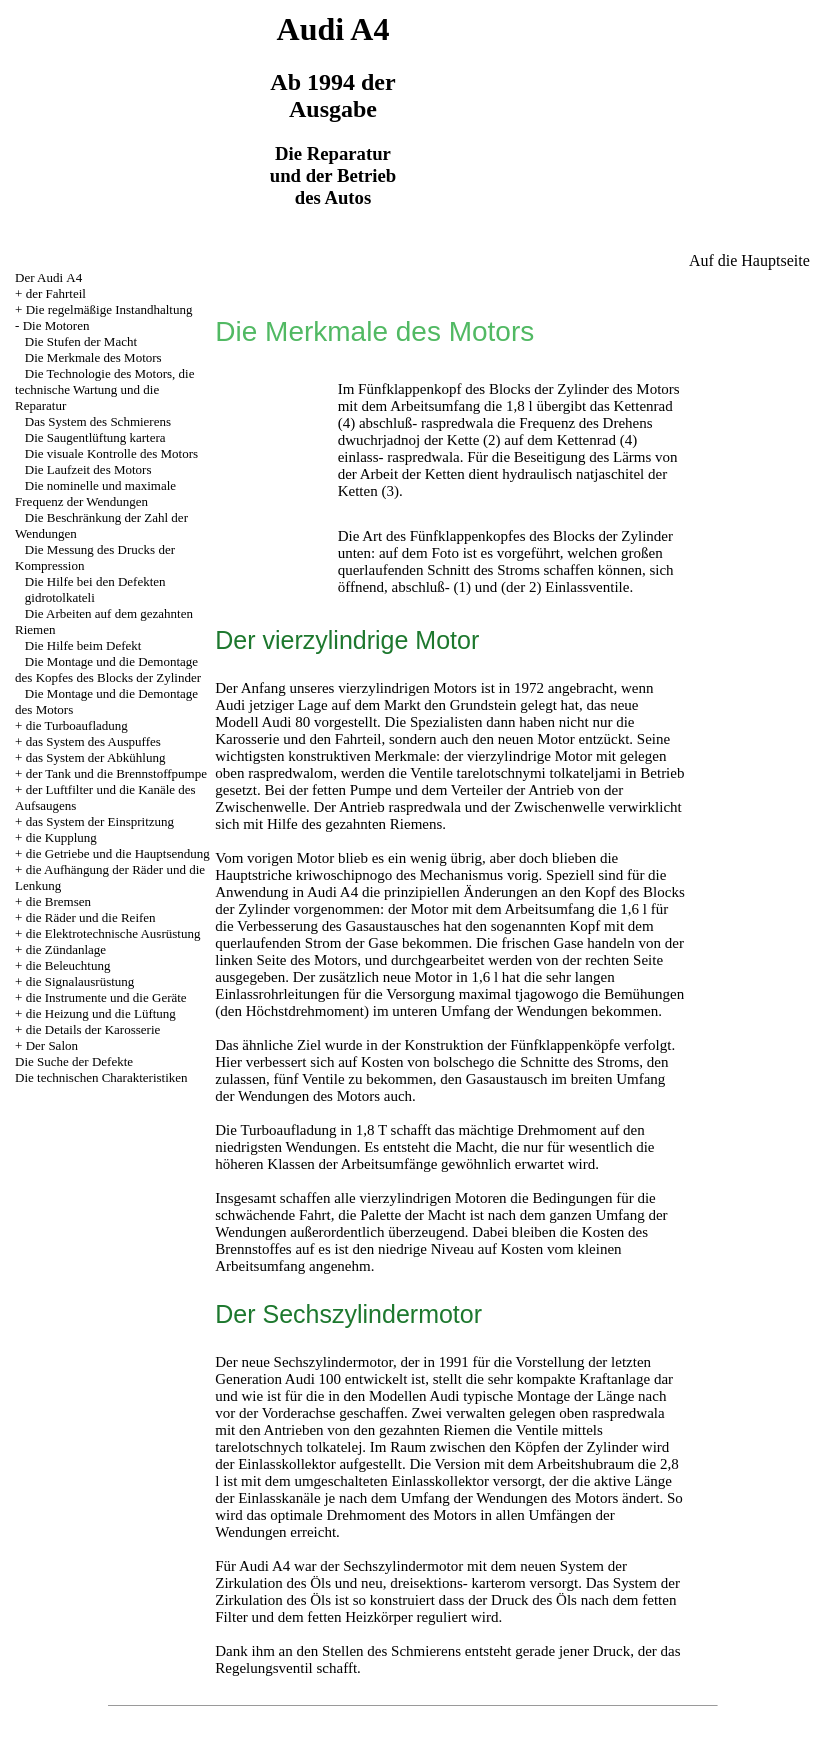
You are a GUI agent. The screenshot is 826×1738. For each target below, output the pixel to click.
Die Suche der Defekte (74, 1061)
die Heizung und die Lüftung (101, 1013)
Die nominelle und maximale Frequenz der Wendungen (95, 493)
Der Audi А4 (48, 277)
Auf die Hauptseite (749, 260)
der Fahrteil (56, 293)
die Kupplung (61, 837)
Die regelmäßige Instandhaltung (109, 309)
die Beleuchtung (68, 965)
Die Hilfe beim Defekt (83, 645)
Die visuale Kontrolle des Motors (111, 453)
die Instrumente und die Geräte (106, 997)
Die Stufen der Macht (81, 341)
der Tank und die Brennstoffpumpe (116, 773)
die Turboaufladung (77, 725)
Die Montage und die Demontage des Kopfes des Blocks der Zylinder (108, 669)
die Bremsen (58, 901)
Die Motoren (56, 325)
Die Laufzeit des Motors (88, 469)
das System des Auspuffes (93, 741)
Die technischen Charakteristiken (101, 1077)
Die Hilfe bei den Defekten (95, 581)
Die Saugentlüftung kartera (95, 437)
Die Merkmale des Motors (93, 357)
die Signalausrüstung (80, 981)
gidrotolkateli (60, 597)
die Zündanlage (66, 949)
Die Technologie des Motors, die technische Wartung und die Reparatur (104, 389)
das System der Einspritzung (100, 821)
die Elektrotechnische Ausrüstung (113, 933)
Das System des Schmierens (98, 421)
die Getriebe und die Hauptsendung (118, 853)
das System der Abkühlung (96, 757)
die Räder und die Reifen (91, 917)
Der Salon (52, 1045)
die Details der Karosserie (93, 1029)
